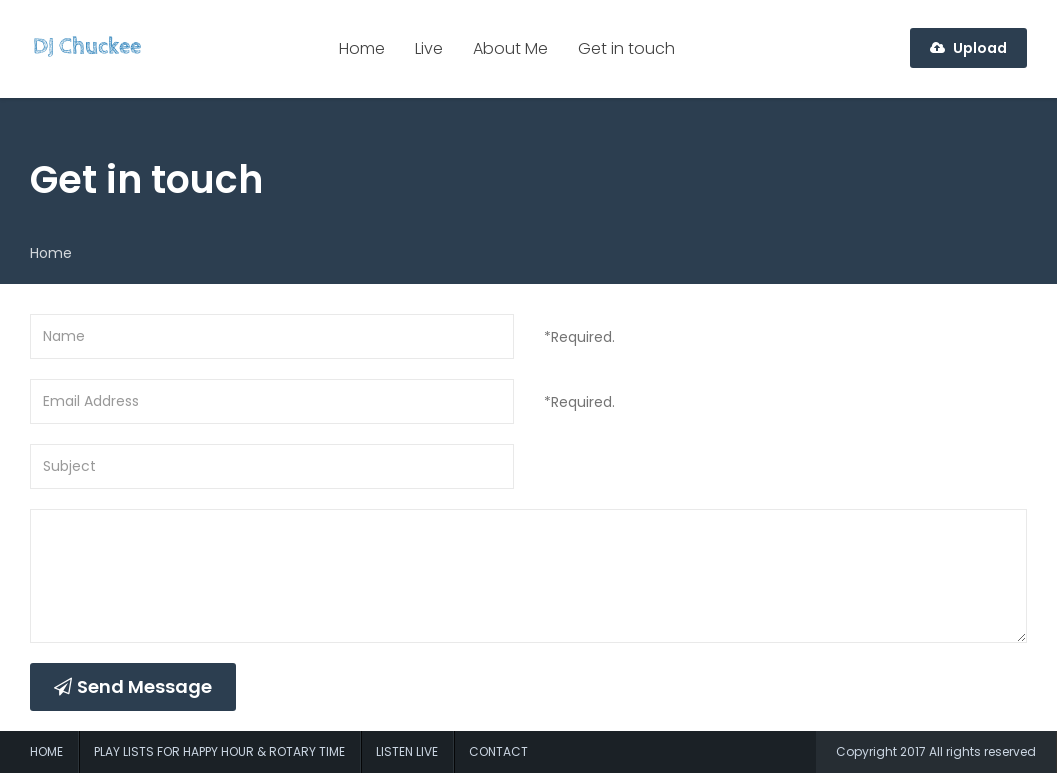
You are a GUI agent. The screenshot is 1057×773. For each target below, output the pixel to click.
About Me (510, 48)
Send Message (133, 686)
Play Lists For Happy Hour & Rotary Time (219, 751)
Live (429, 48)
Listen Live (407, 751)
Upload (968, 48)
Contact (498, 751)
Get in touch (626, 48)
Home (362, 48)
